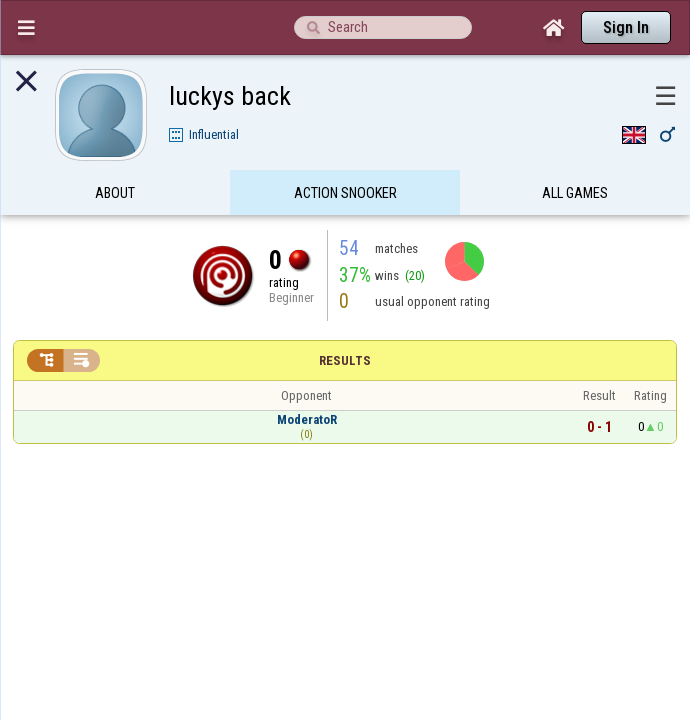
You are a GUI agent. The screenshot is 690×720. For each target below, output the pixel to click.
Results (345, 321)
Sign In (626, 27)
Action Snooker (345, 154)
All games (575, 154)
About (115, 154)
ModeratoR (307, 380)
